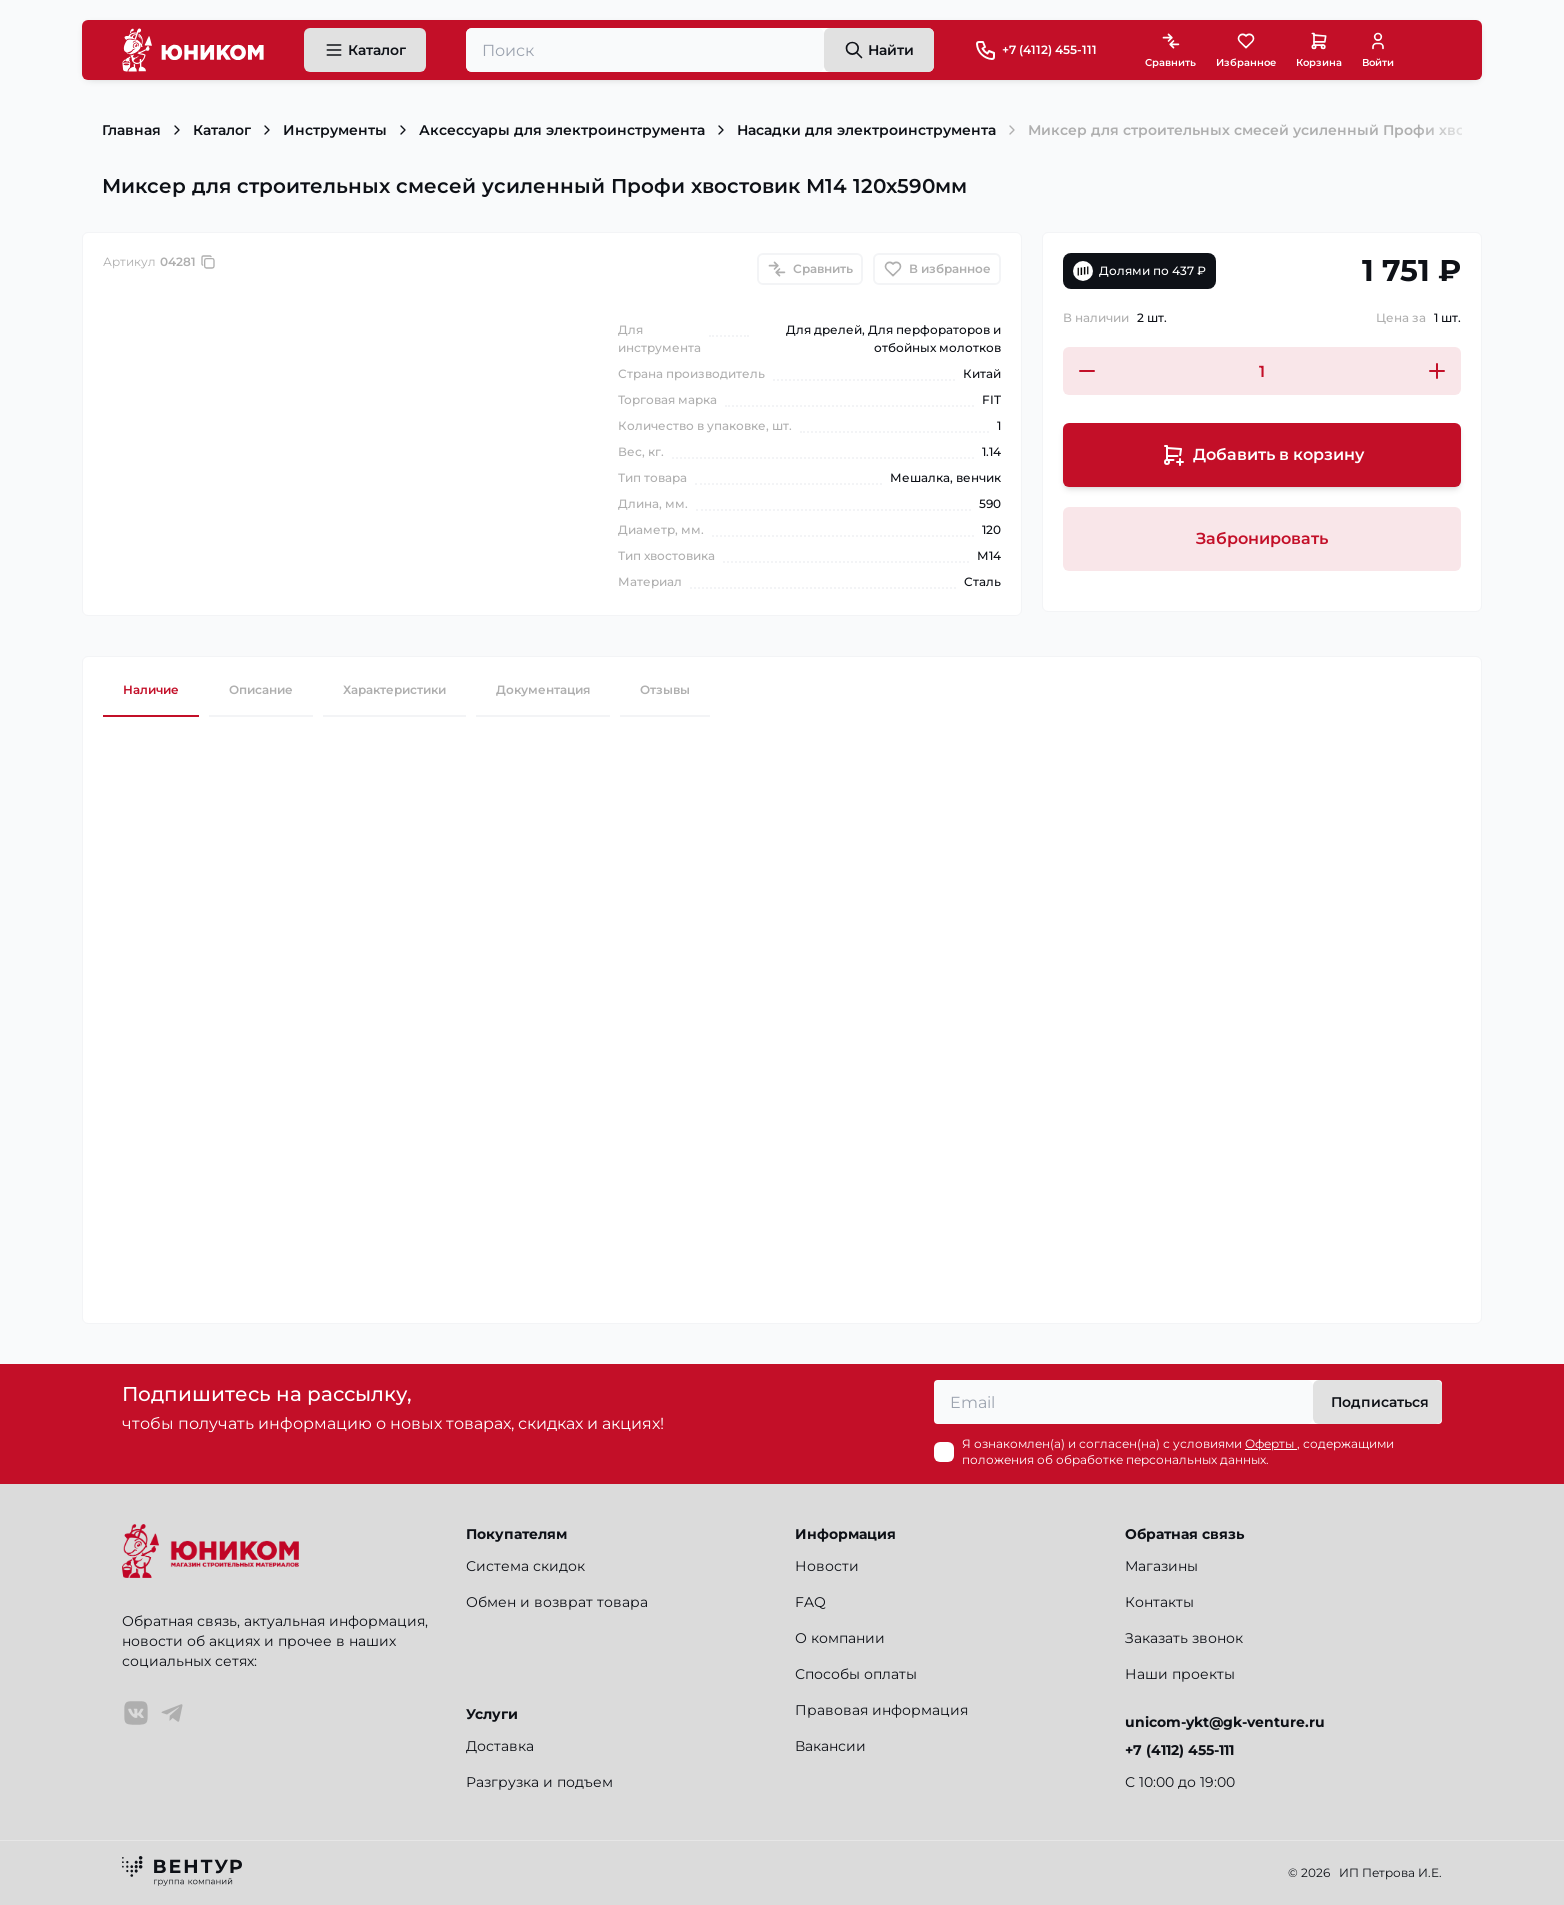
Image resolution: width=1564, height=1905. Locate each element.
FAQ (810, 1602)
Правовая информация (881, 1710)
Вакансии (830, 1746)
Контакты (1159, 1602)
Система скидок (525, 1566)
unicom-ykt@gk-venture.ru (1225, 1722)
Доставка (500, 1746)
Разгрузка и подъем (539, 1782)
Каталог (222, 130)
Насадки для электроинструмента (866, 130)
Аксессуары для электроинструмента (562, 130)
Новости (827, 1566)
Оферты (1271, 1443)
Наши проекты (1180, 1674)
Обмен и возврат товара (557, 1602)
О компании (840, 1638)
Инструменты (335, 130)
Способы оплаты (856, 1674)
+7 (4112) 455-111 (1049, 49)
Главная (131, 130)
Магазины (1161, 1566)
